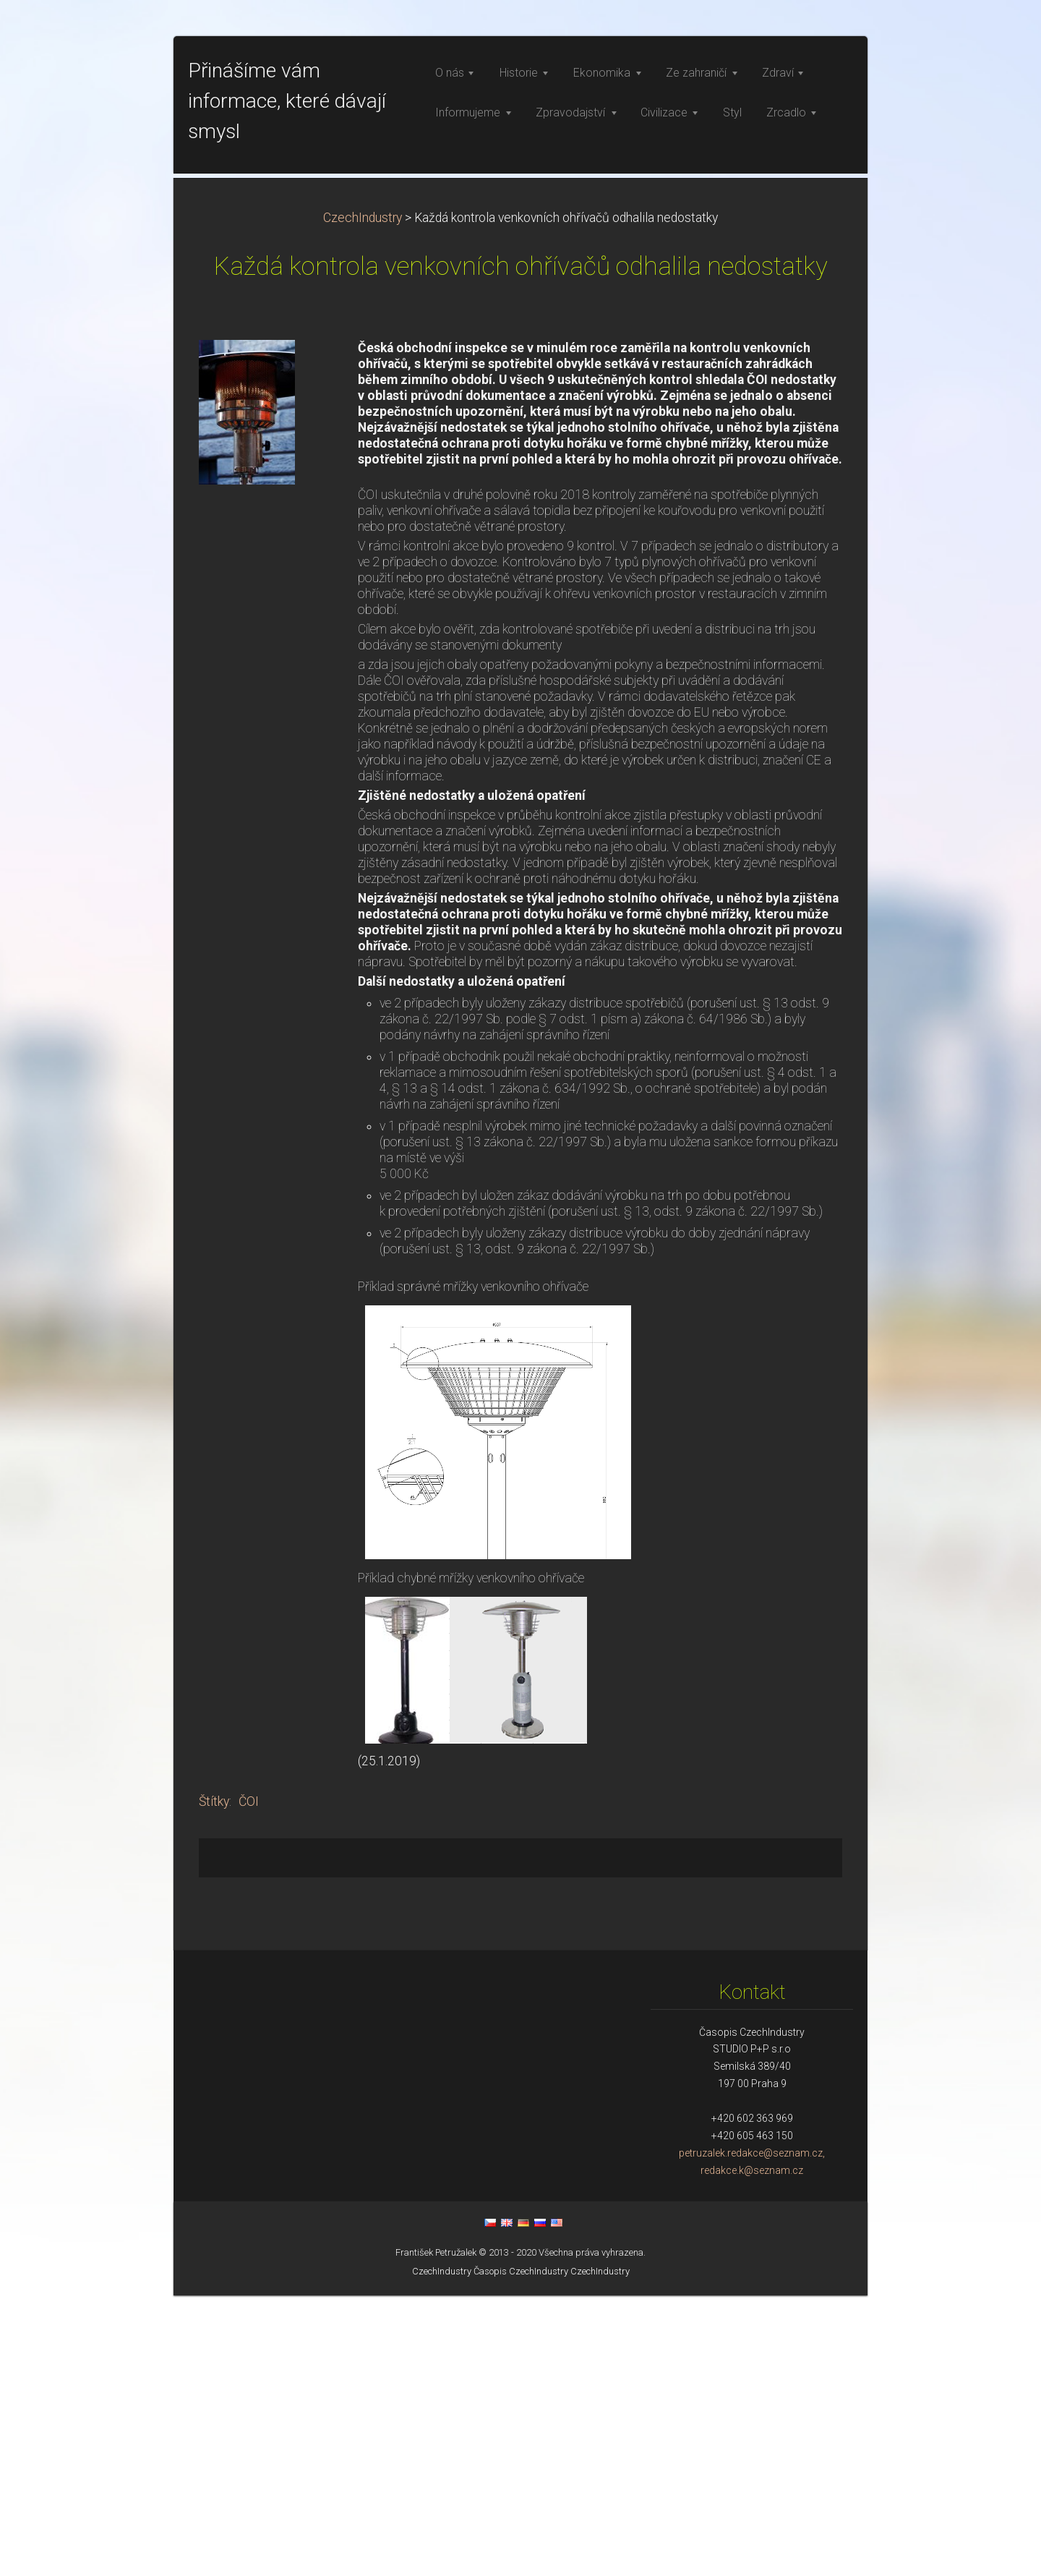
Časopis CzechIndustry (521, 2551)
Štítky (214, 2082)
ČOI (249, 2082)
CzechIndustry (362, 498)
